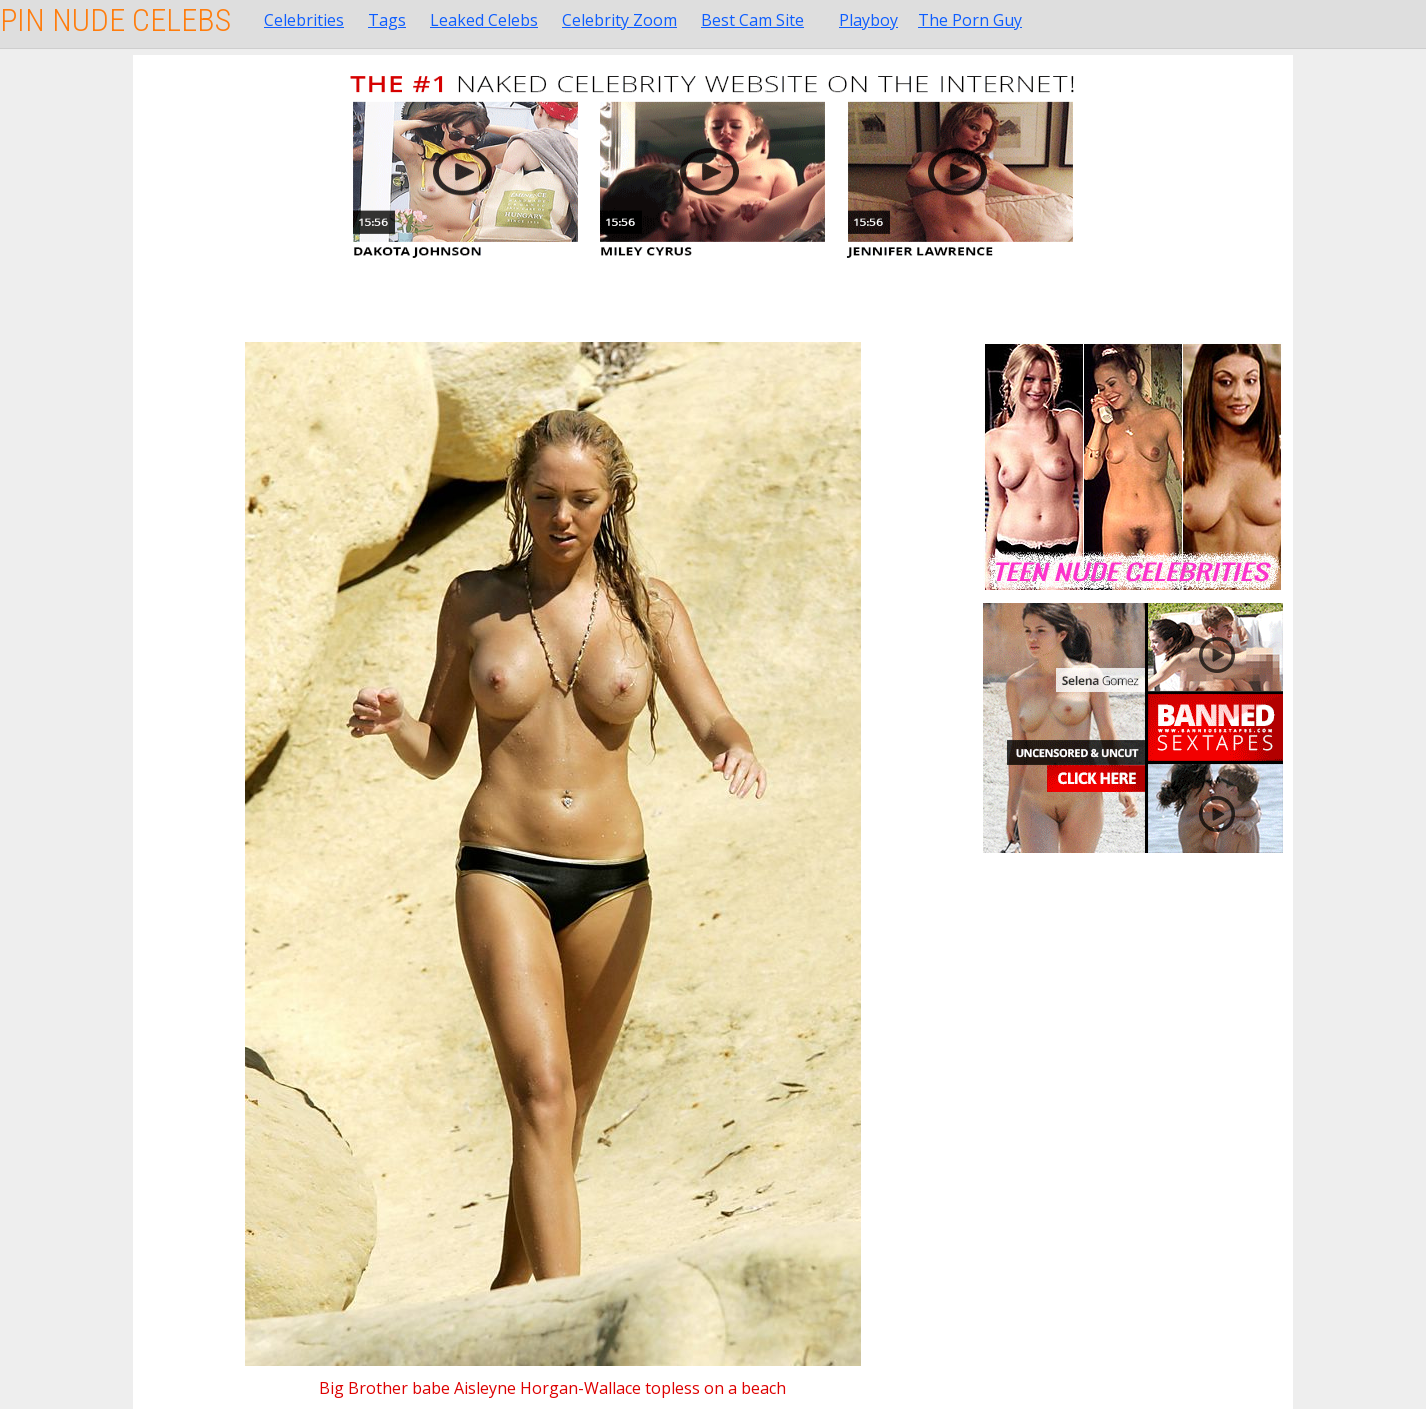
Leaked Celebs (484, 20)
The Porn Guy (970, 20)
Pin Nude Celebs (115, 20)
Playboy (868, 20)
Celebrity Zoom (619, 20)
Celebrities (304, 20)
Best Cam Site (752, 20)
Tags (387, 20)
